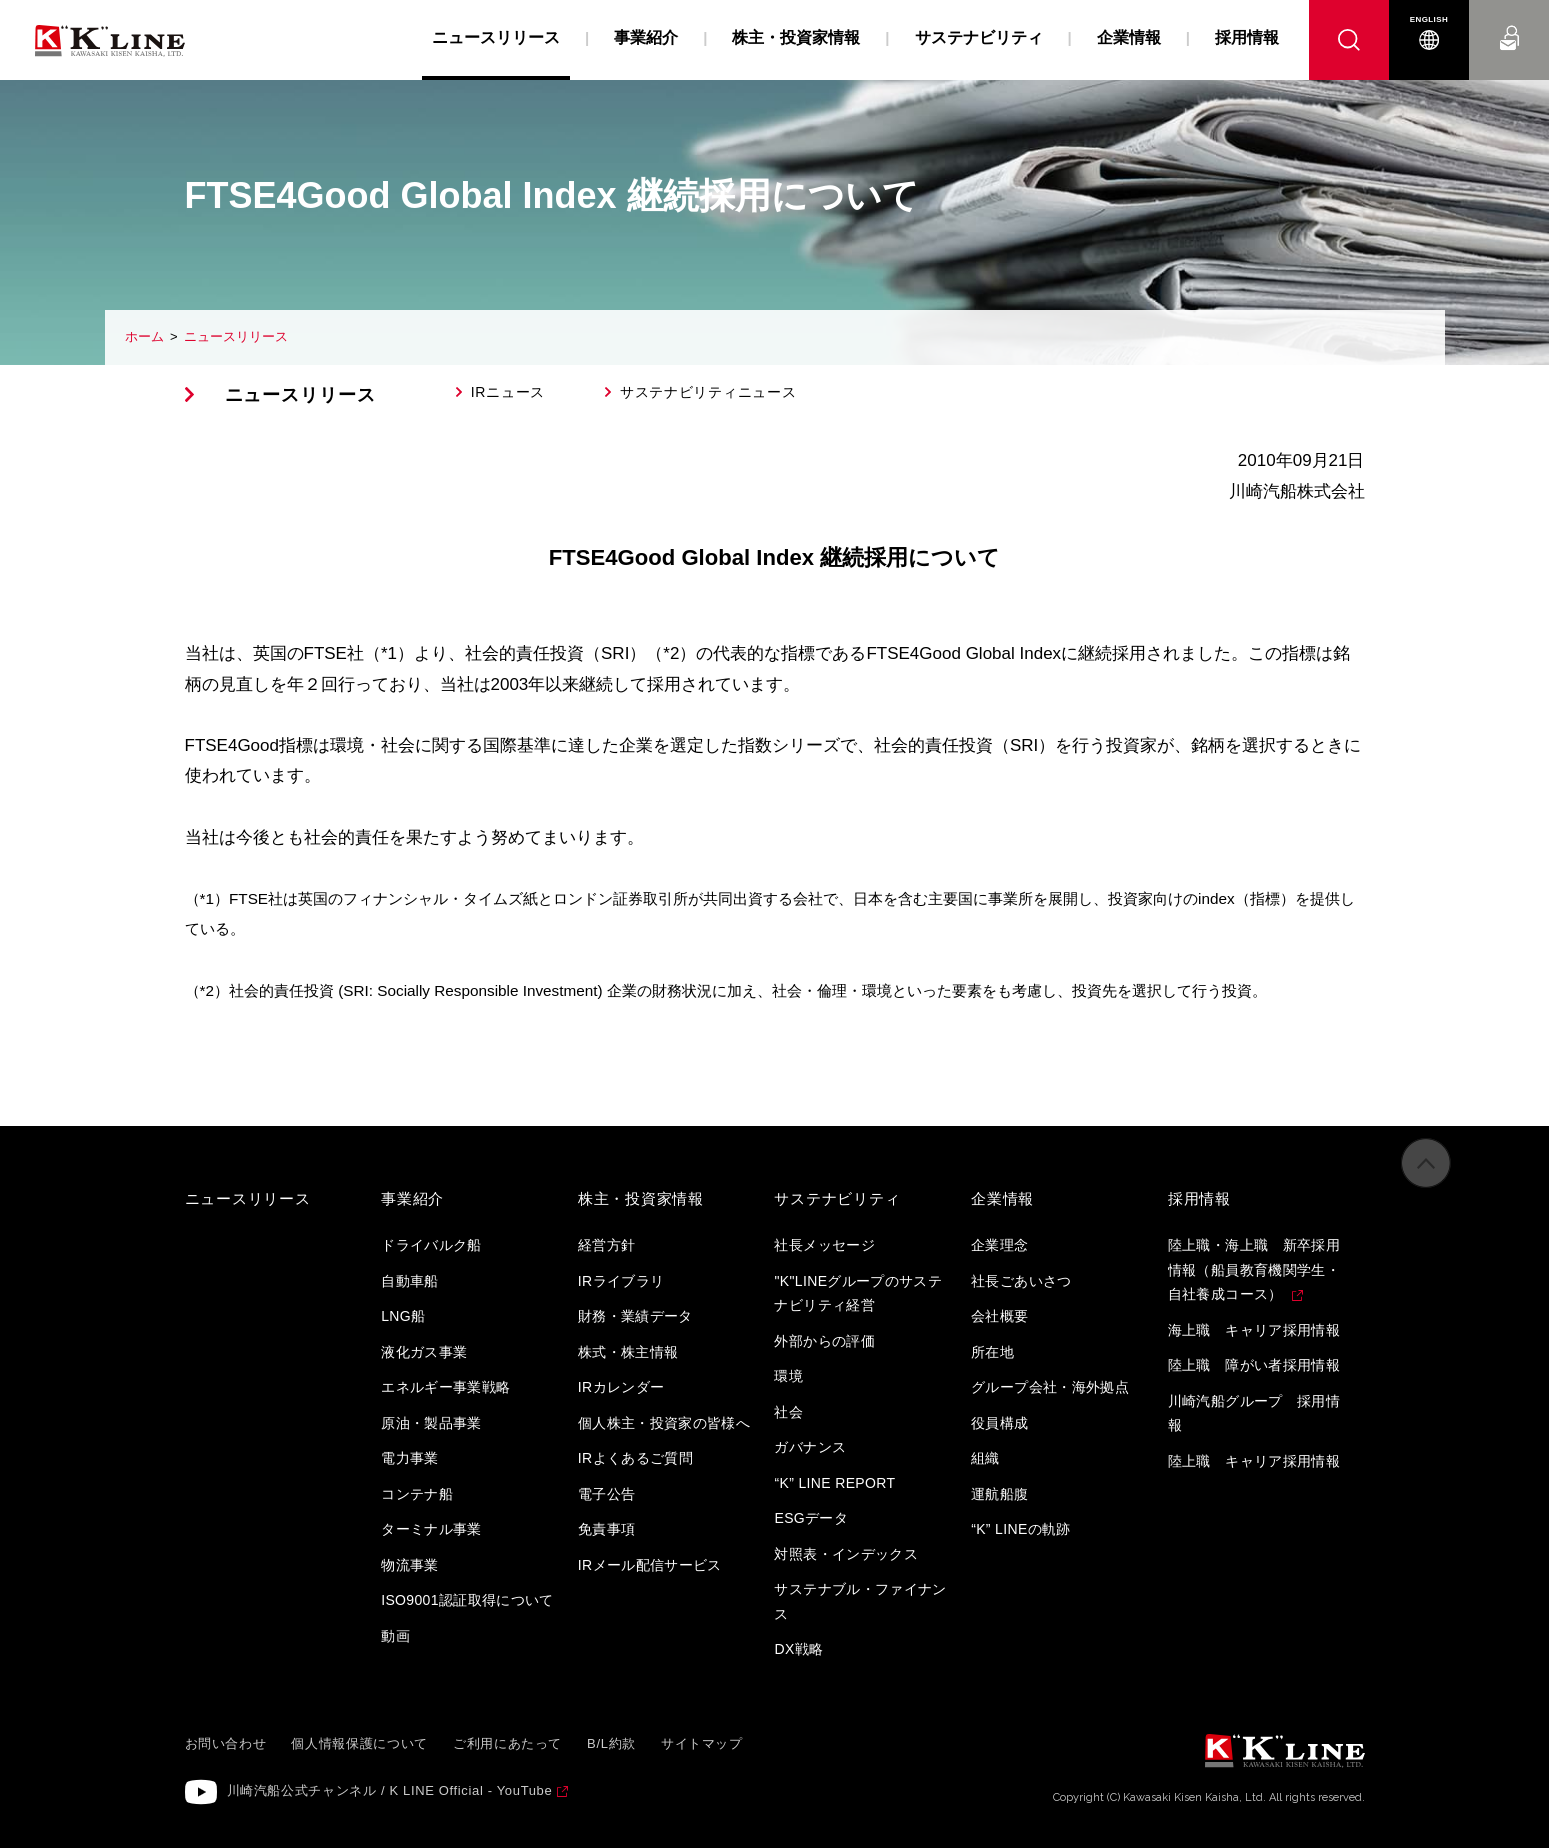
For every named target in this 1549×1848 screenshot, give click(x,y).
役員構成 (999, 1423)
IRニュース (508, 392)
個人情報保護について (359, 1743)
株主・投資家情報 (796, 37)
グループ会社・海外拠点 (1050, 1387)
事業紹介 (646, 37)
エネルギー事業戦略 (445, 1387)
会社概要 (999, 1316)
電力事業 (409, 1458)
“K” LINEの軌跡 (1021, 1529)
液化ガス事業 (424, 1352)
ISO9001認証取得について (467, 1600)
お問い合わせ (1509, 19)
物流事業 (409, 1565)
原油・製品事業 (431, 1423)
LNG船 (403, 1316)
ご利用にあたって (507, 1743)
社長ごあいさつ (1021, 1281)
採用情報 (1247, 37)
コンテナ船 (417, 1494)
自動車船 (409, 1281)
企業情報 (1129, 37)
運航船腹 (999, 1494)
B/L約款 (611, 1743)
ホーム (144, 336)
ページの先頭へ (1426, 1181)
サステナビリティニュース (708, 392)
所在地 (992, 1352)
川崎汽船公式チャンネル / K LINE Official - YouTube (390, 1790)
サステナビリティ (979, 37)
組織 (985, 1458)
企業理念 (999, 1245)
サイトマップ (702, 1743)
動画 (395, 1636)
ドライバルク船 (431, 1245)
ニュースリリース (236, 336)
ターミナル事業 (431, 1529)
